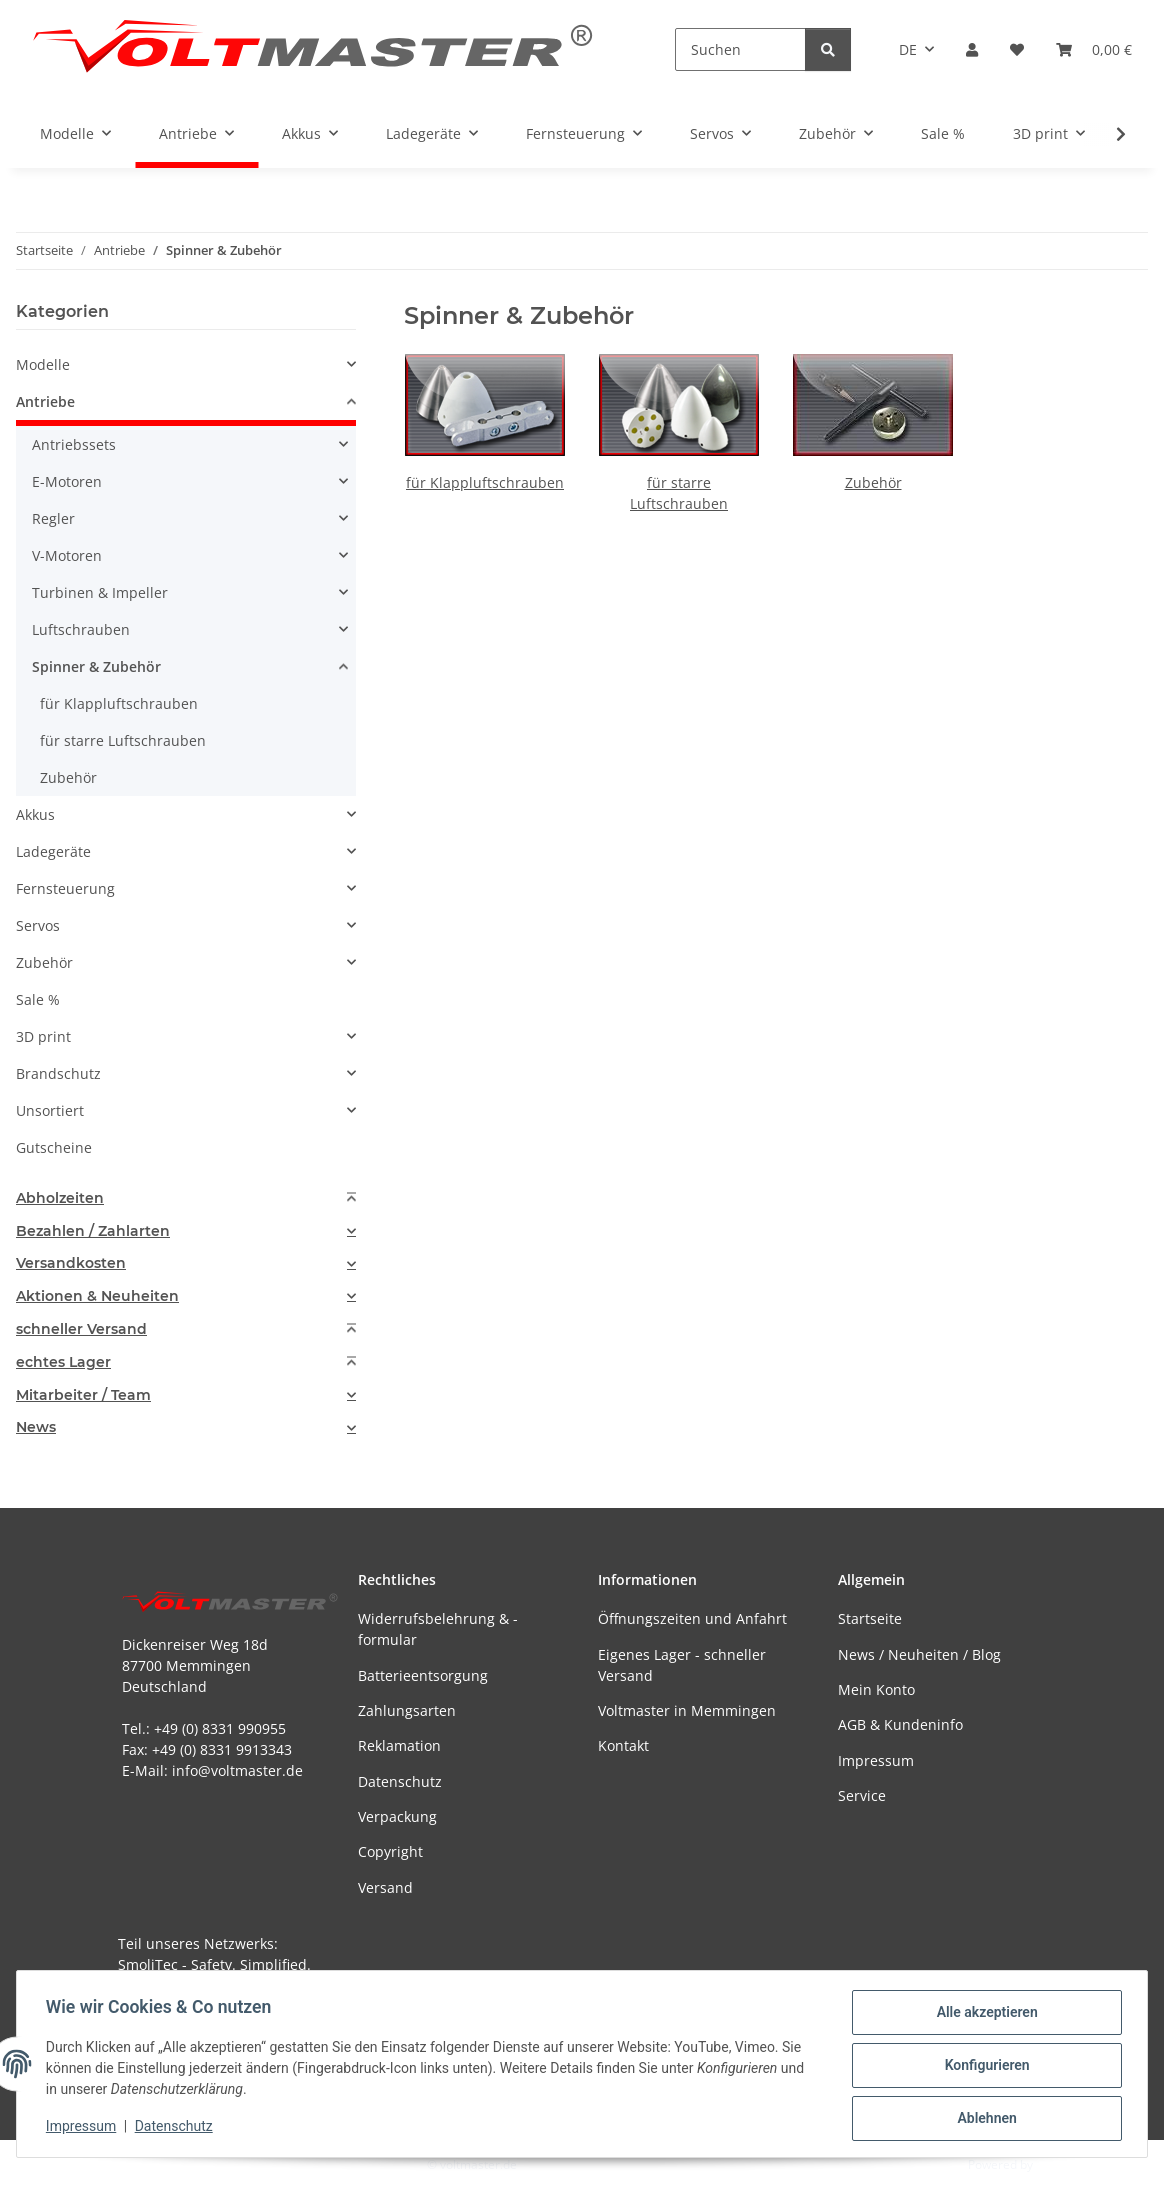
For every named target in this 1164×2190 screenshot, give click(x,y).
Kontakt (623, 1745)
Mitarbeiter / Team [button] (83, 1395)
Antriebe (45, 401)
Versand (385, 1887)
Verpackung (397, 1816)
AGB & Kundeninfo (900, 1724)
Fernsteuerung (65, 888)
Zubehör (873, 482)
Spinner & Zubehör (96, 666)
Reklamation (399, 1745)
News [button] (36, 1427)
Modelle (43, 364)
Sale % (38, 999)
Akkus (35, 814)
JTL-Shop (1060, 2164)
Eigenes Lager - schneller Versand (682, 1665)
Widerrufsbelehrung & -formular (438, 1629)
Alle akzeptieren (983, 2015)
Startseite (870, 1618)
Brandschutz (58, 1073)
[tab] (186, 1198)
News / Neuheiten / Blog (919, 1654)
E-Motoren (67, 481)
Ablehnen (983, 2119)
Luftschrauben (81, 629)
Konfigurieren (983, 2067)
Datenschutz (177, 2128)
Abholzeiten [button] (60, 1198)
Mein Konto (876, 1689)
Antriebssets (74, 444)
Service (862, 1795)
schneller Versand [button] (81, 1329)
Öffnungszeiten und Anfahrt (692, 1618)
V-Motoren (67, 555)
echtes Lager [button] (63, 1362)
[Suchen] (740, 49)
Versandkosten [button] (71, 1263)
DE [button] (908, 49)
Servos (38, 925)
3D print (43, 1036)
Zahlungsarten (407, 1710)
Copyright (390, 1851)
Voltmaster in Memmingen (687, 1710)
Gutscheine (54, 1147)
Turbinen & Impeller (100, 592)
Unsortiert (50, 1110)
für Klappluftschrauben (485, 482)
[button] (972, 49)
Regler (53, 518)
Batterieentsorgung (423, 1675)
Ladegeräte (53, 851)
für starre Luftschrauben (123, 740)
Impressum (84, 2128)
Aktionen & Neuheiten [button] (97, 1296)
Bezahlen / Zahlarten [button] (93, 1231)
